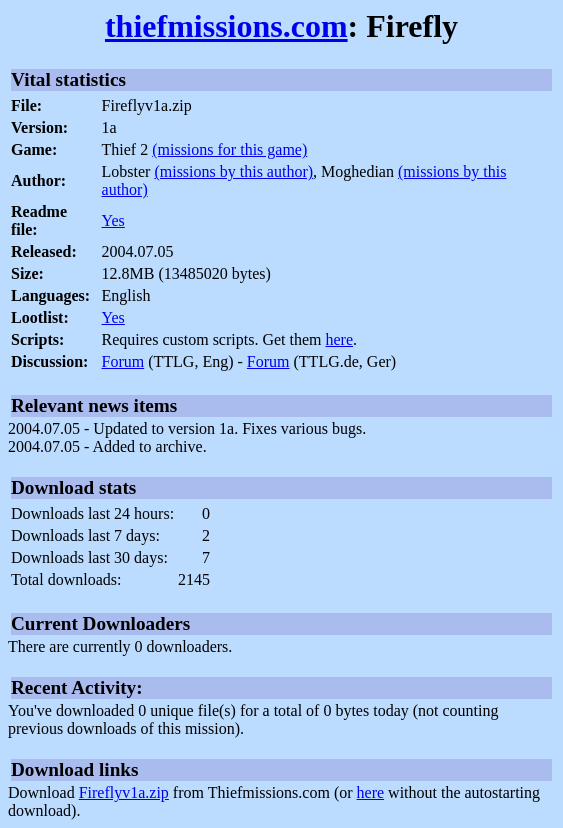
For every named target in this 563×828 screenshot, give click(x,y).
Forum (123, 361)
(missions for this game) (229, 149)
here (340, 339)
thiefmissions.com (226, 26)
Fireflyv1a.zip (124, 792)
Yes (113, 220)
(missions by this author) (233, 171)
